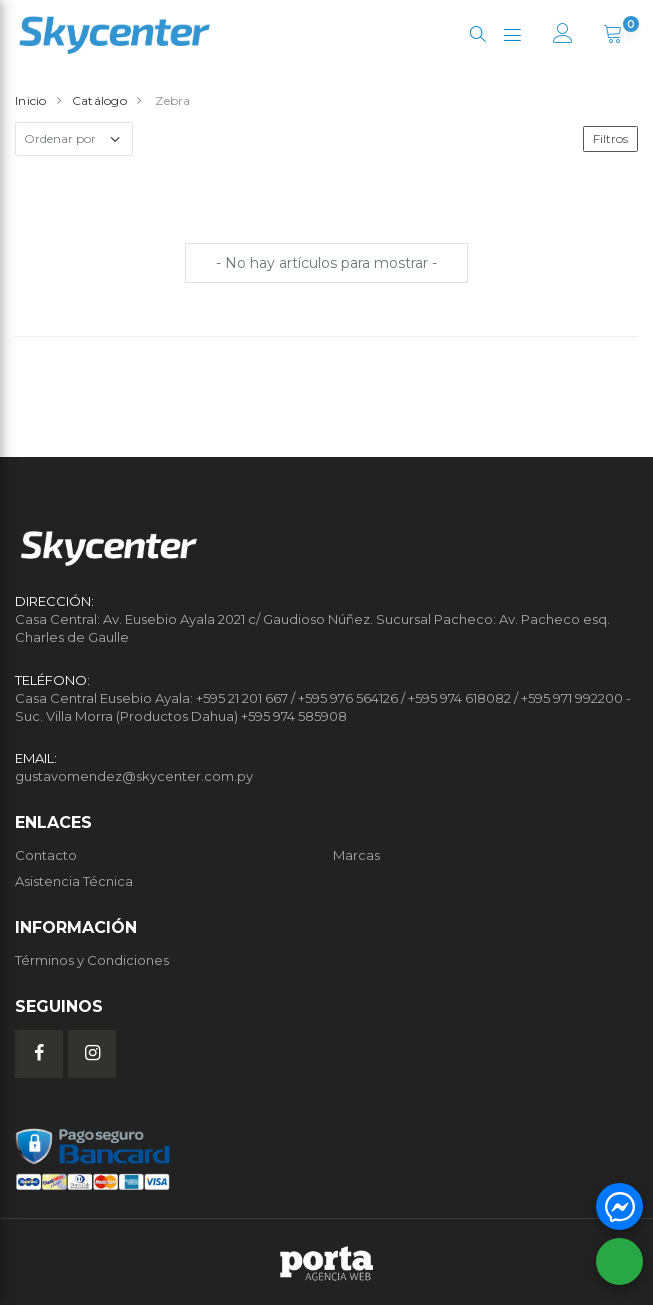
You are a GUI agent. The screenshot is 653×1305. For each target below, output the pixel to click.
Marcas (356, 855)
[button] (477, 34)
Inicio (31, 100)
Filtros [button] (610, 138)
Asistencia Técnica (74, 881)
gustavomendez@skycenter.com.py (134, 776)
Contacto (46, 855)
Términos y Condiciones (92, 960)
